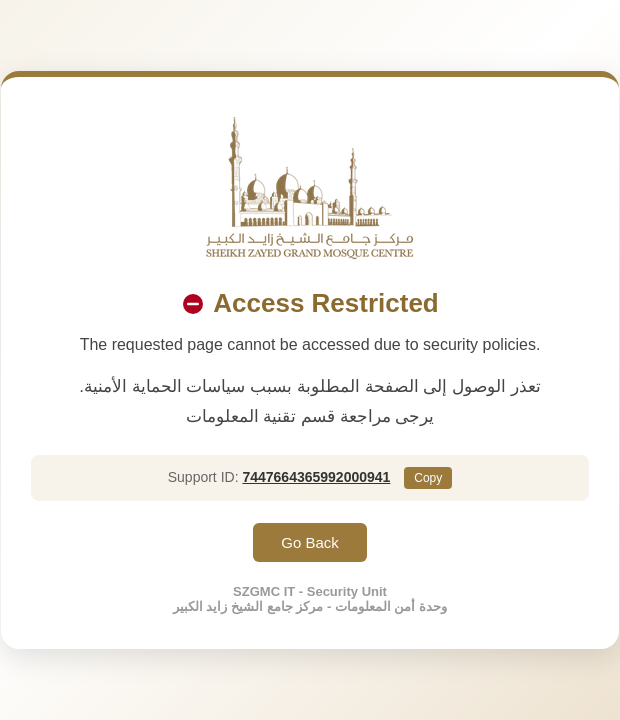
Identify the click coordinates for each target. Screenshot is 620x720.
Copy (428, 478)
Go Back (310, 542)
